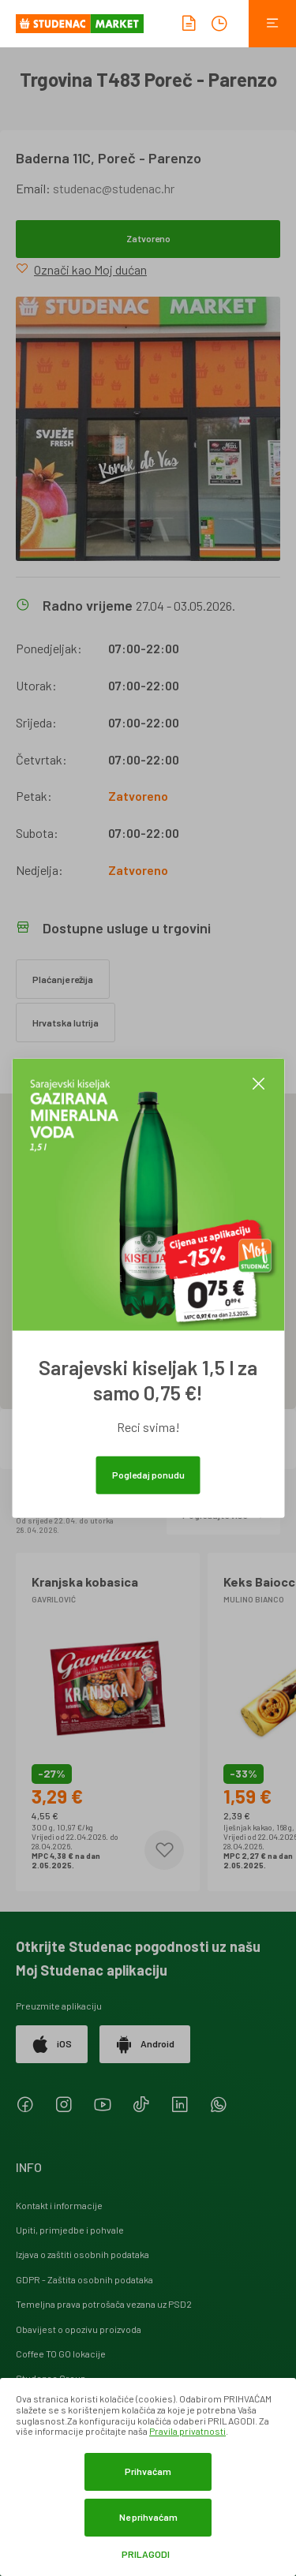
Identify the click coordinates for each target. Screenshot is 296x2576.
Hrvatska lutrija (65, 1022)
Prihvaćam (148, 2471)
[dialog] (148, 2477)
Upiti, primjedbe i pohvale (70, 2229)
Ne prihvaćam (148, 2516)
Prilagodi (146, 2554)
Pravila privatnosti (187, 2430)
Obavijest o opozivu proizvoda (78, 2329)
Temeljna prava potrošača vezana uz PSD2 (104, 2303)
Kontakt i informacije (59, 2205)
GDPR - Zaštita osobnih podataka (84, 2279)
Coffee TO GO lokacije (61, 2353)
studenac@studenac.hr (113, 188)
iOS (52, 2044)
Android (144, 2044)
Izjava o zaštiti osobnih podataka (82, 2254)
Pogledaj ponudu (148, 1474)
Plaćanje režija (62, 979)
